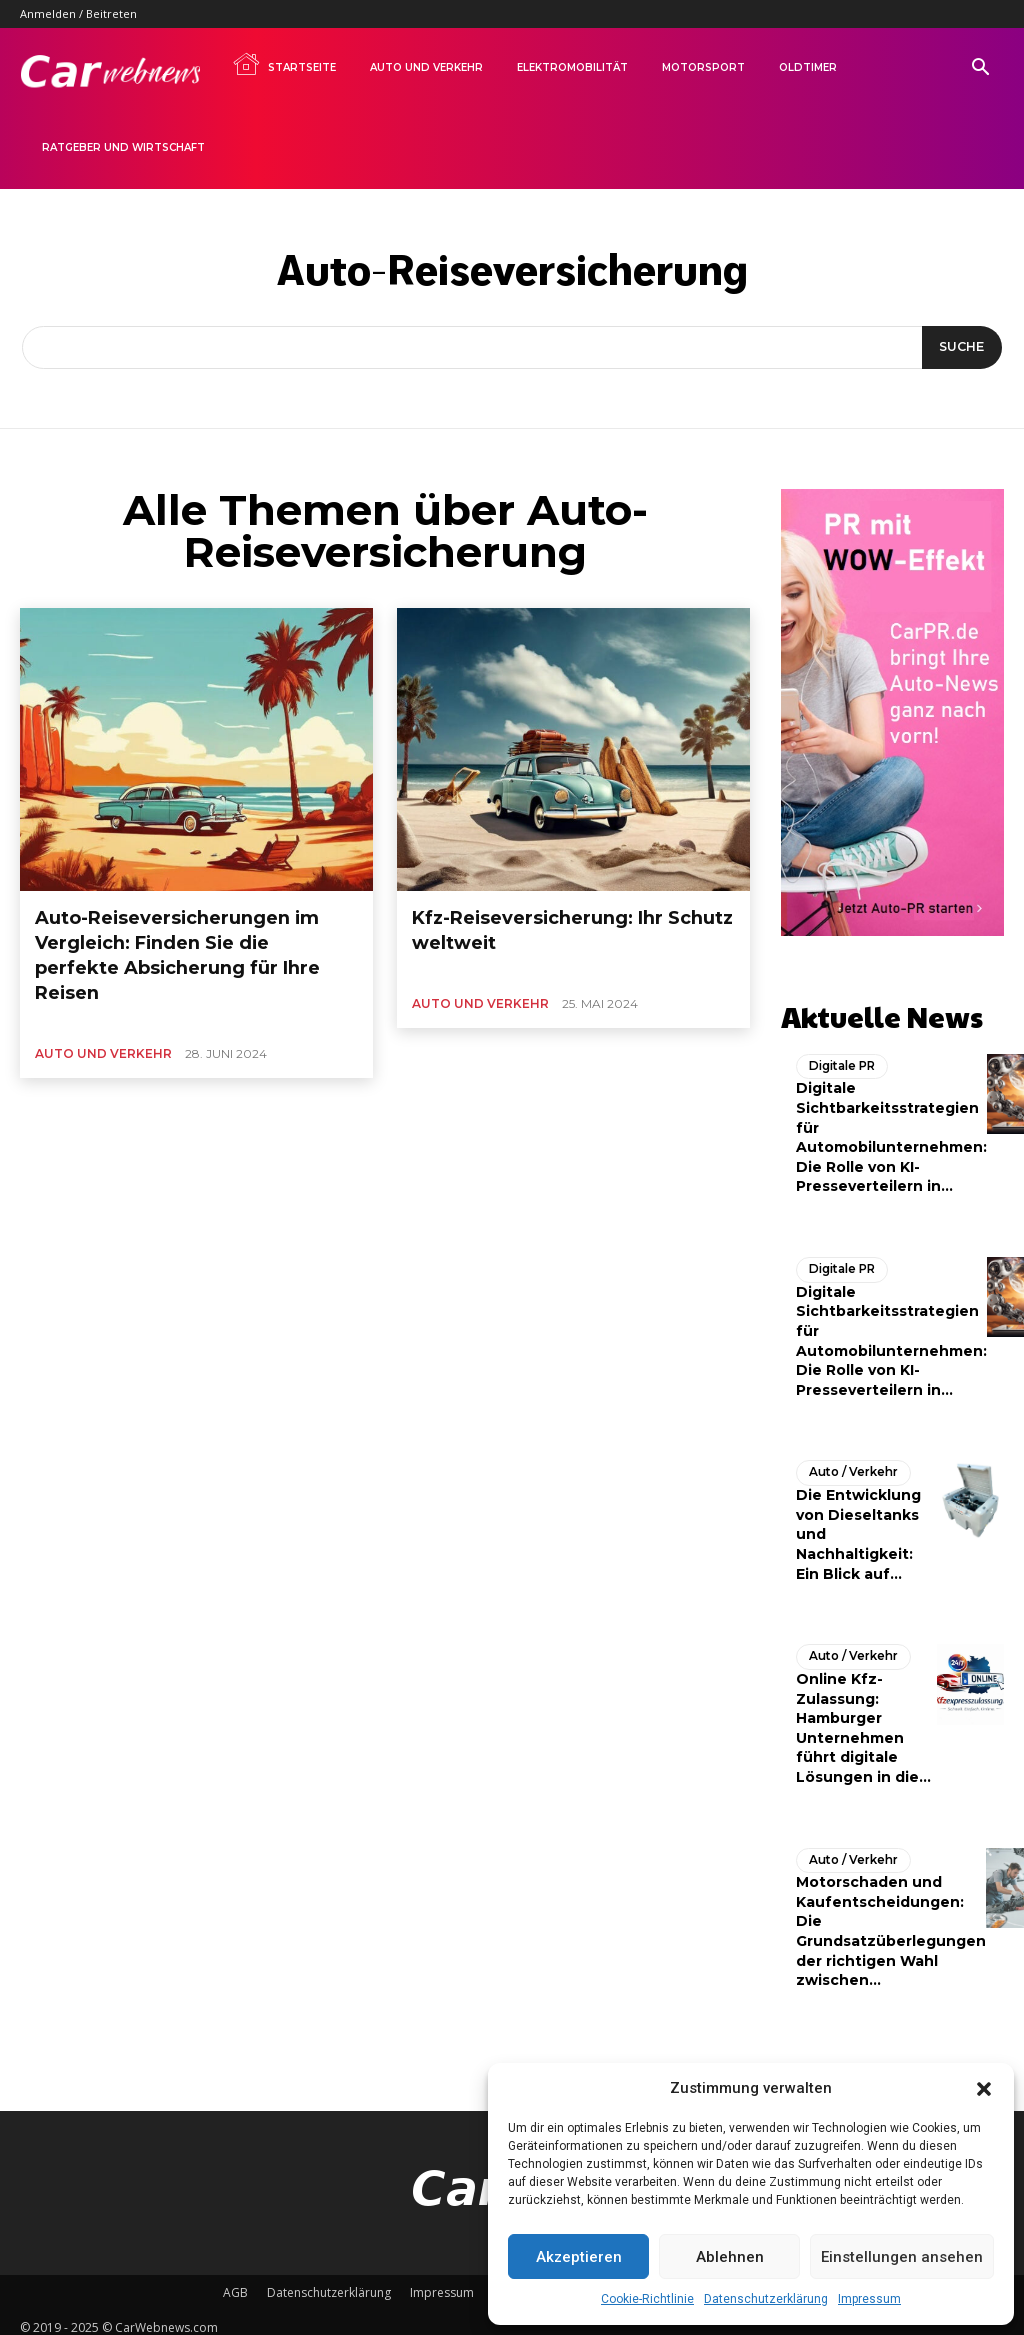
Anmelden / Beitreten (78, 13)
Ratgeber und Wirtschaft (123, 147)
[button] (984, 2089)
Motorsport (703, 67)
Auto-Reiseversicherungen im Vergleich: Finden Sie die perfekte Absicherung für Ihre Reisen (190, 934)
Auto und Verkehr (426, 67)
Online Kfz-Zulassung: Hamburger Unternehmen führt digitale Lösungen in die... (863, 1718)
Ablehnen (730, 2257)
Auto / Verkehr (850, 1464)
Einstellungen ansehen (902, 2257)
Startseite (284, 64)
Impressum (869, 2299)
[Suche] (958, 348)
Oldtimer (808, 67)
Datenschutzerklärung (766, 2299)
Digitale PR (840, 1059)
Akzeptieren (579, 2257)
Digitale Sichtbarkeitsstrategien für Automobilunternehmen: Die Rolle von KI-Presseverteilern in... (891, 1130)
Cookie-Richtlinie (647, 2299)
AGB (235, 2281)
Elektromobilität (572, 67)
